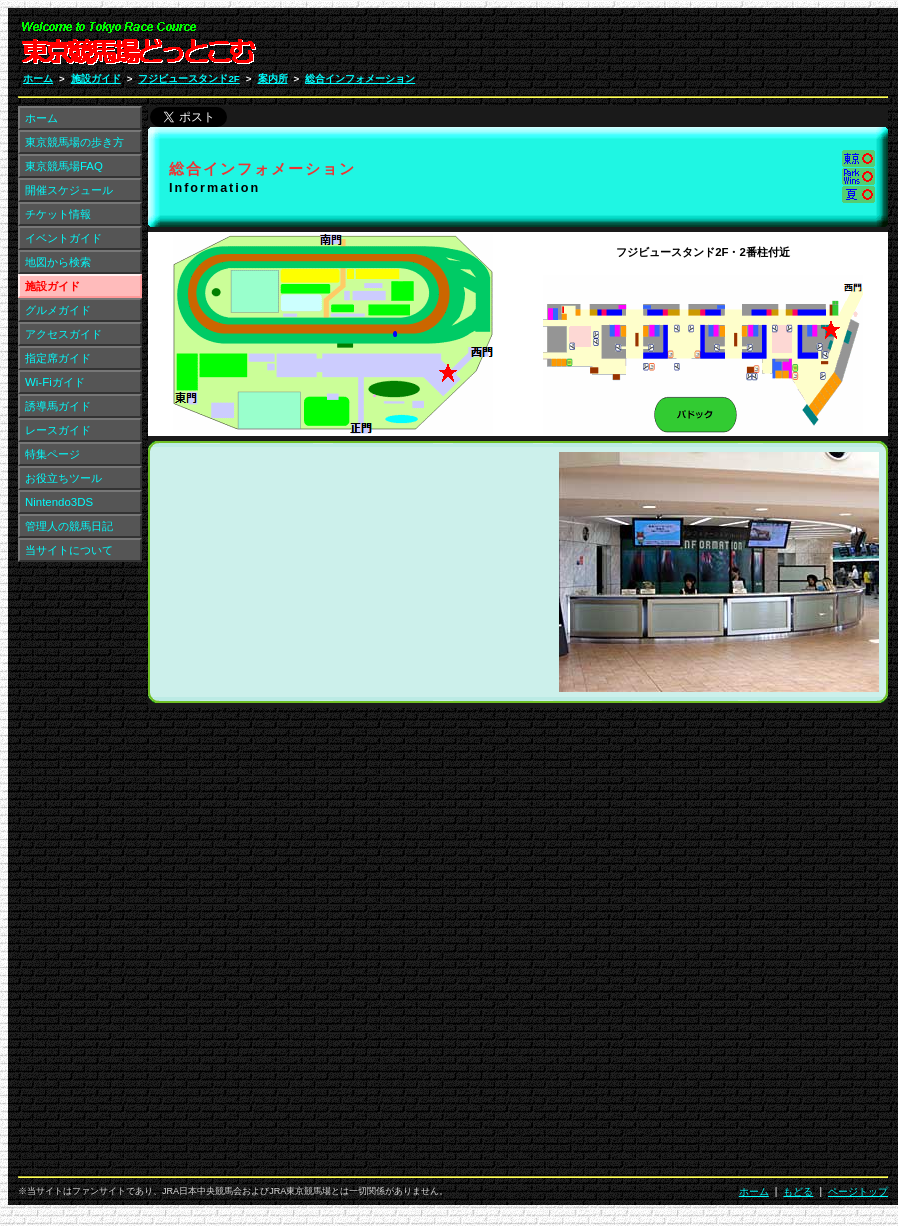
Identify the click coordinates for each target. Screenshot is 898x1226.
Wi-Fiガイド (55, 382)
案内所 (273, 78)
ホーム (38, 78)
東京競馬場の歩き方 (74, 142)
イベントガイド (63, 238)
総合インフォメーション (360, 78)
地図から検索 (58, 262)
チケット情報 (58, 214)
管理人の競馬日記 (69, 526)
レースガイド (58, 430)
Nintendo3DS (59, 502)
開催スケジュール (69, 190)
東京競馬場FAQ (64, 166)
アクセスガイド (63, 334)
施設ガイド (96, 78)
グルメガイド (58, 310)
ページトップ (858, 1191)
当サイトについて (69, 550)
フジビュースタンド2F (188, 78)
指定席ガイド (58, 358)
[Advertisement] (766, 48)
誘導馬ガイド (58, 406)
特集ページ (52, 454)
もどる (798, 1191)
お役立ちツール (63, 478)
